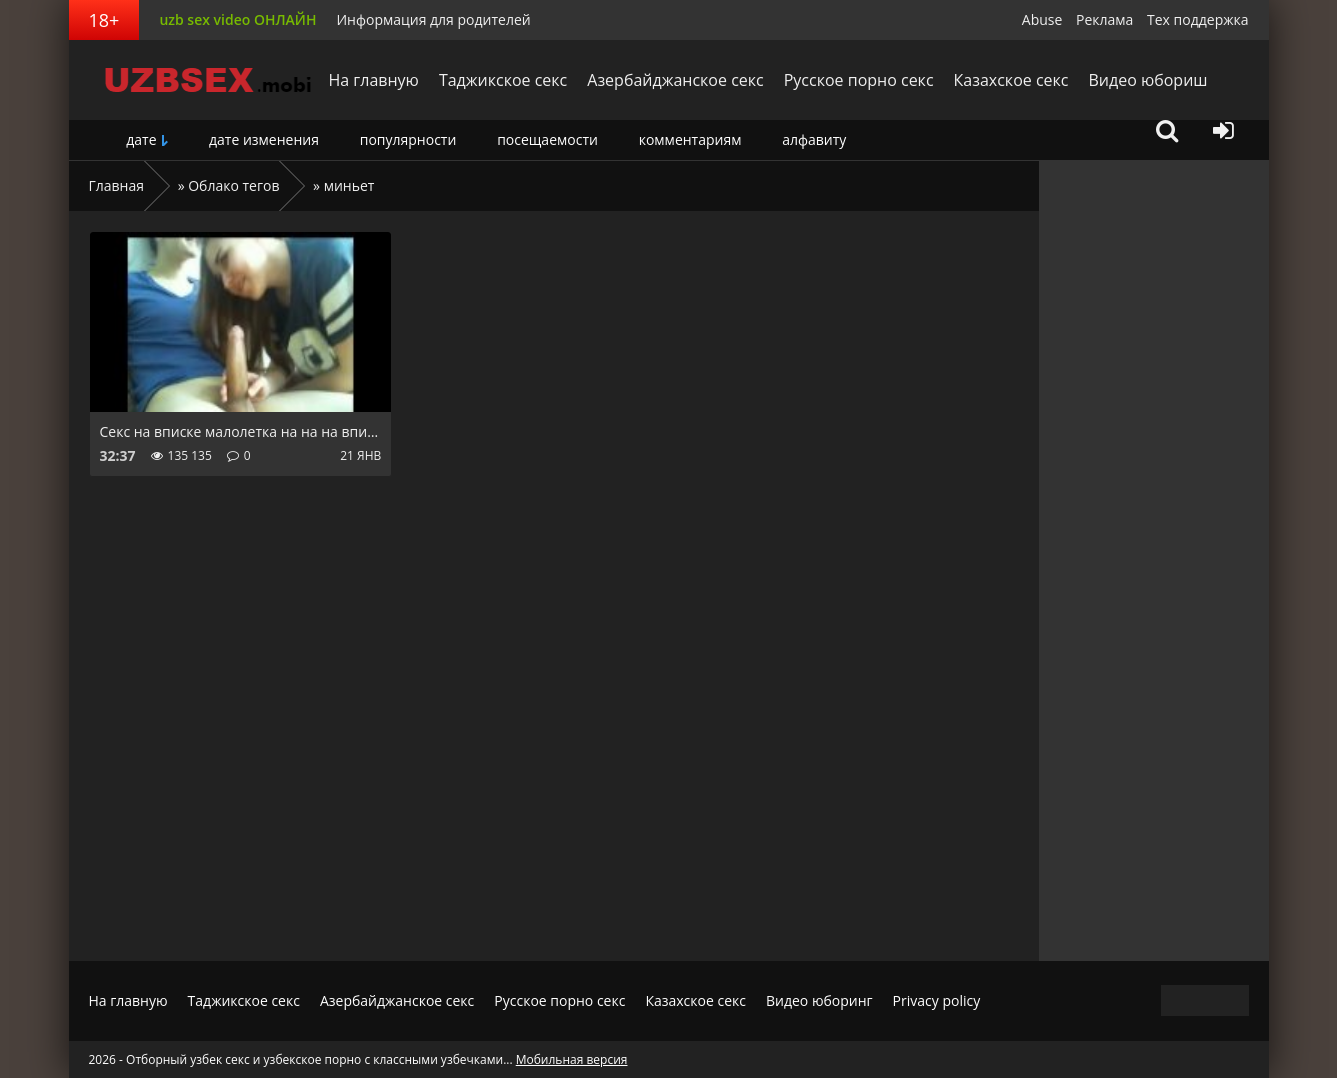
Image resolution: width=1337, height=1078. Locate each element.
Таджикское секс (503, 80)
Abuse (1042, 19)
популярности (408, 139)
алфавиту (814, 139)
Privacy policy (937, 1000)
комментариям (690, 139)
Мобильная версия (572, 1059)
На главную (374, 80)
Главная (117, 185)
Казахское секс (1011, 80)
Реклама (1104, 19)
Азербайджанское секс (675, 80)
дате (141, 139)
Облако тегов (233, 185)
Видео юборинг (819, 1000)
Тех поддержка (1197, 19)
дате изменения (264, 139)
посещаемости (547, 139)
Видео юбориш (1147, 80)
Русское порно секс (859, 80)
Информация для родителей (433, 19)
